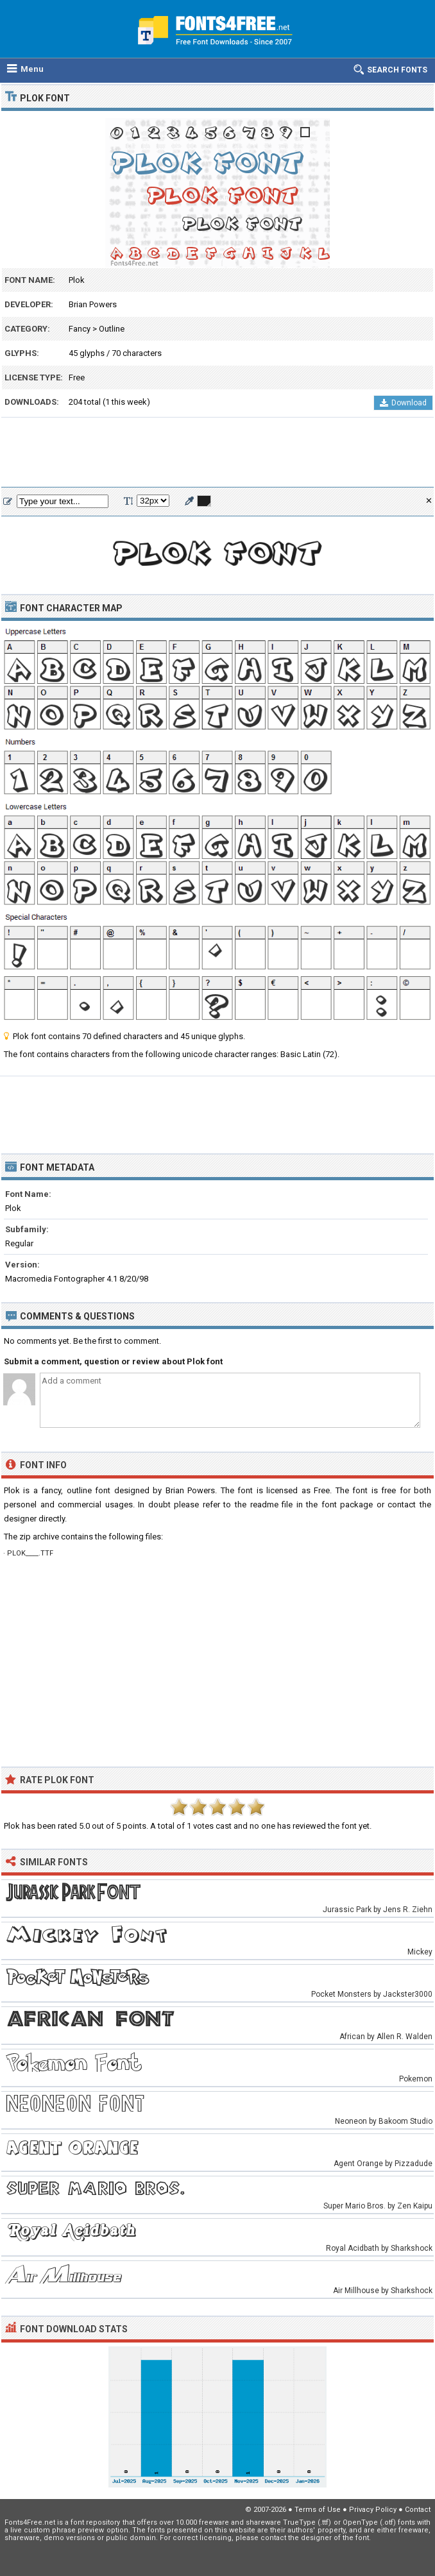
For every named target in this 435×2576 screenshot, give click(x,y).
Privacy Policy (373, 2509)
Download (403, 402)
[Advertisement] (217, 453)
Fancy (79, 329)
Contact (418, 2509)
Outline (111, 329)
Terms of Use (317, 2509)
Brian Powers (93, 304)
